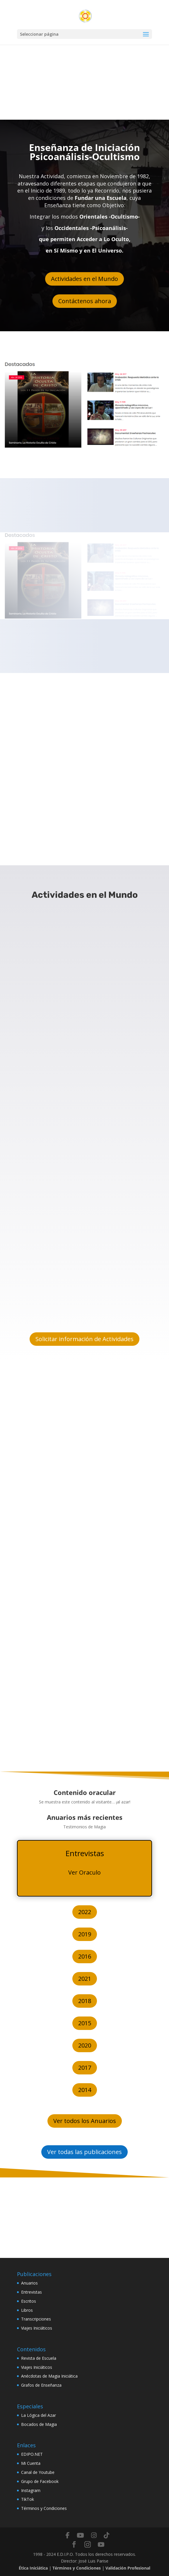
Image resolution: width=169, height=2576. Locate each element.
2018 (84, 2001)
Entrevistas (31, 2292)
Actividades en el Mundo (84, 279)
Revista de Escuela (38, 2358)
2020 (84, 2045)
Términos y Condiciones (44, 2508)
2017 (84, 2068)
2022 (84, 1912)
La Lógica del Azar (38, 2415)
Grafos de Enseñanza (41, 2385)
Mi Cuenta (30, 2463)
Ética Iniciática (33, 2568)
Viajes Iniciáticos (36, 2328)
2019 (84, 1934)
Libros (27, 2310)
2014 (84, 2090)
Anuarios (29, 2283)
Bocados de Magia (39, 2424)
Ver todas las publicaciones (84, 2152)
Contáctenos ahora (84, 301)
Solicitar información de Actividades (84, 1339)
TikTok (27, 2499)
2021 (84, 1979)
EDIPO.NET (32, 2454)
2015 (84, 2023)
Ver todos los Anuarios (84, 2121)
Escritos (28, 2301)
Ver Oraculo (84, 1872)
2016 (84, 1956)
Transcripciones (36, 2319)
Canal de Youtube (37, 2472)
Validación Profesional (127, 2568)
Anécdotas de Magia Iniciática (49, 2376)
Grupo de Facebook (40, 2481)
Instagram (30, 2490)
